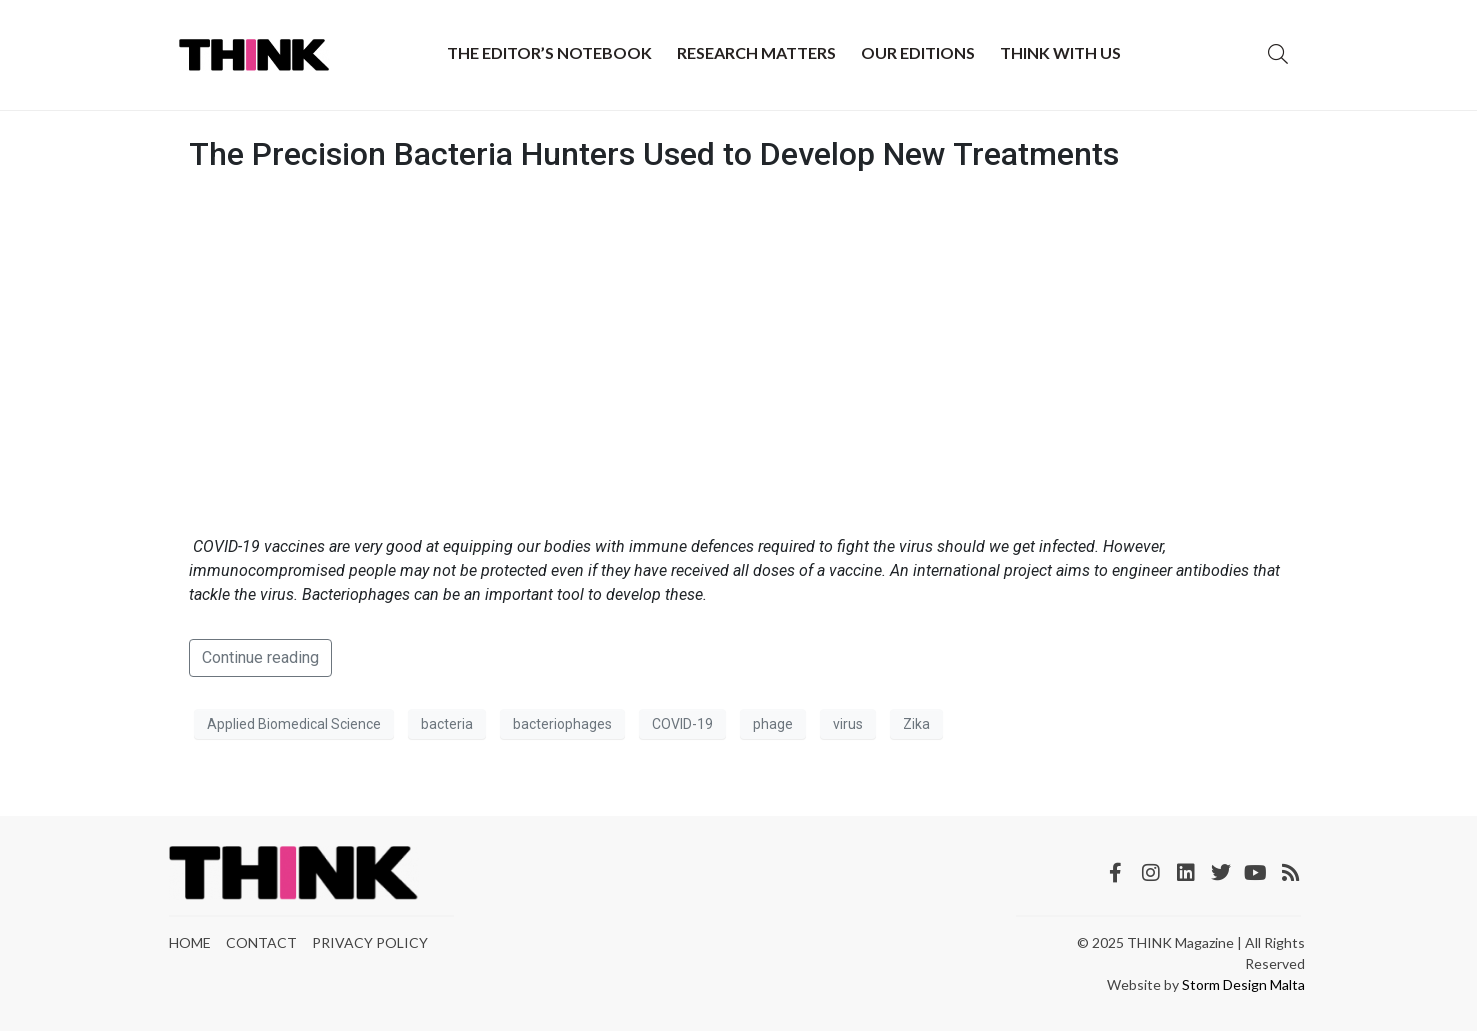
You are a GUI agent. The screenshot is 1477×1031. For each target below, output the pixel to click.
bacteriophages (562, 724)
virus (848, 724)
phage (773, 724)
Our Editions (918, 52)
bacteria (447, 724)
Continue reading (260, 657)
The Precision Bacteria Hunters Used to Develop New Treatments (654, 154)
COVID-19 (682, 724)
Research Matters (756, 52)
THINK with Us (1060, 52)
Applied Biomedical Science (294, 724)
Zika (916, 724)
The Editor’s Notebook (549, 52)
